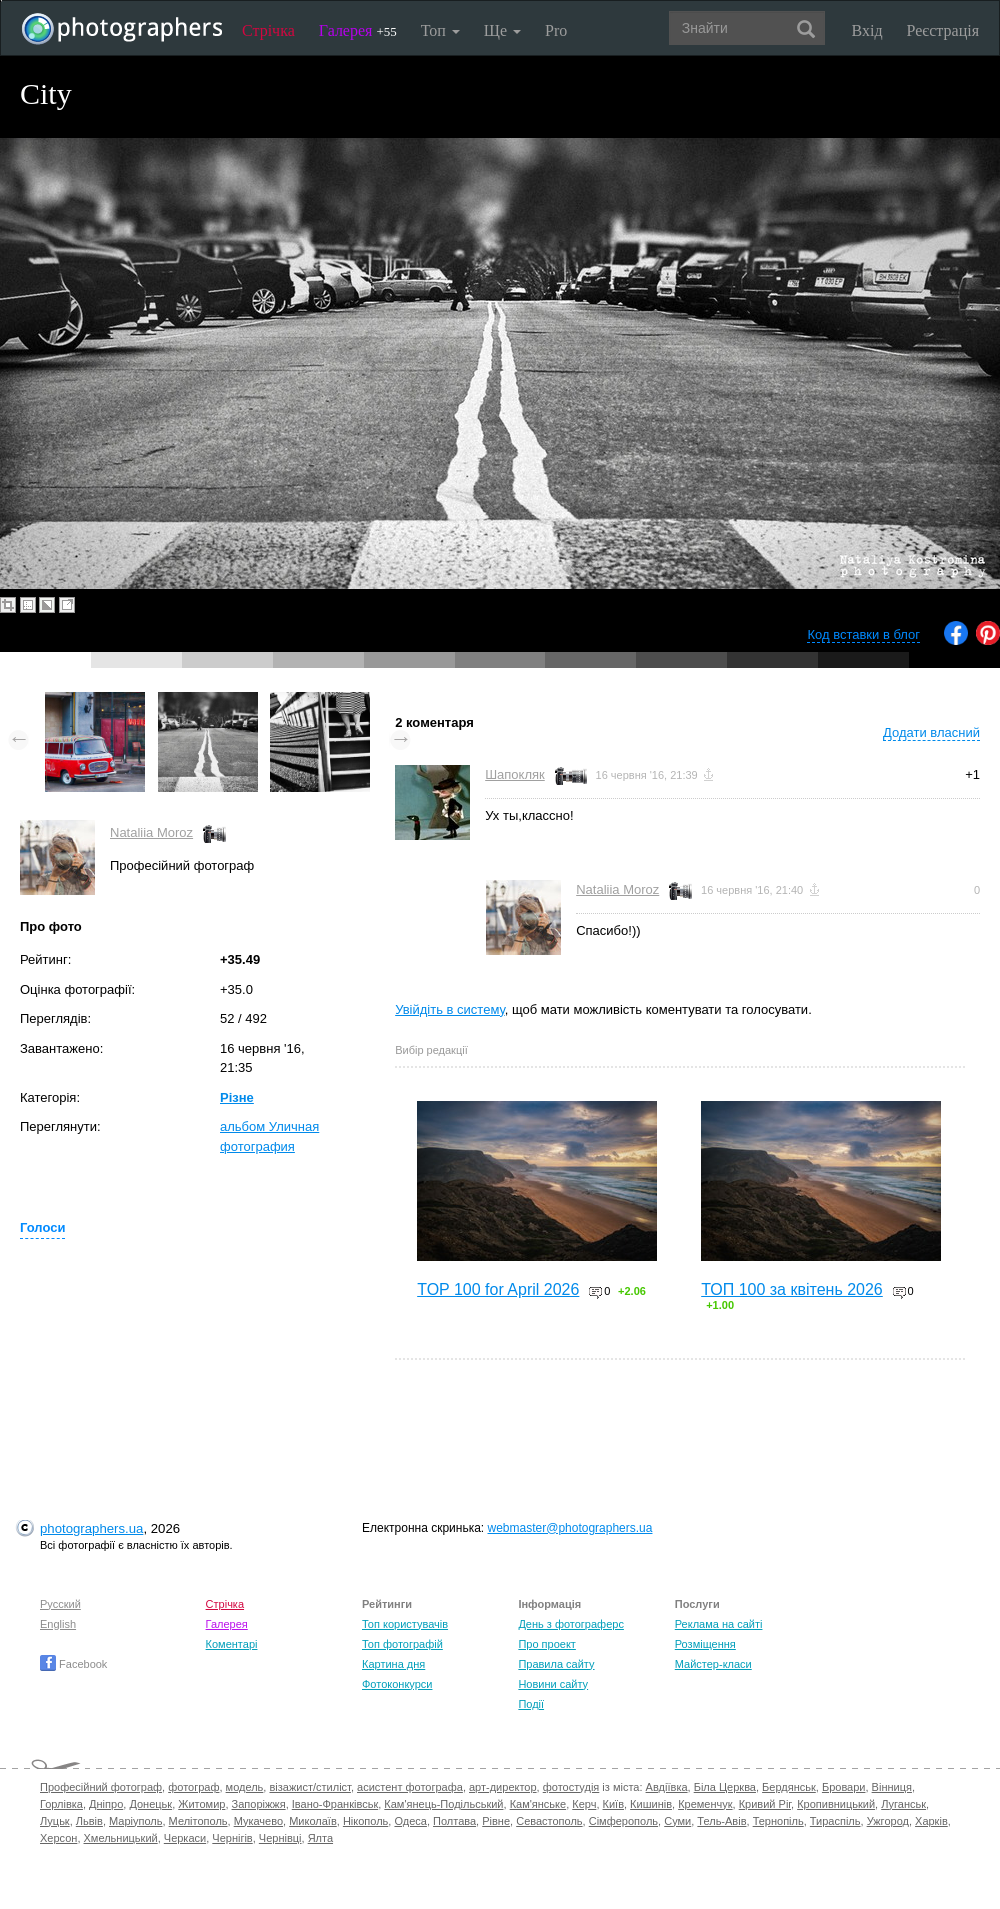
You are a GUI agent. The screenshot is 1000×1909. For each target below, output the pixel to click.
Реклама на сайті (719, 1624)
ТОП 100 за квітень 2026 (792, 1289)
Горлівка (61, 1804)
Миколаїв (313, 1821)
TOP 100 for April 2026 (498, 1289)
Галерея (358, 30)
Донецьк (150, 1804)
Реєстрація (943, 30)
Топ (440, 30)
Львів (89, 1821)
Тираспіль (835, 1821)
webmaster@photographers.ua (570, 1528)
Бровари (844, 1787)
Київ (613, 1804)
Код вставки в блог (863, 634)
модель (245, 1787)
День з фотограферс (571, 1624)
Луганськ (903, 1804)
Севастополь (549, 1821)
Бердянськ (789, 1787)
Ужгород (888, 1821)
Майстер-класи (713, 1664)
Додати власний (931, 732)
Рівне (496, 1821)
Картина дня (393, 1664)
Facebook (73, 1664)
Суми (677, 1821)
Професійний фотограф (101, 1787)
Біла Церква (725, 1787)
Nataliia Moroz (151, 832)
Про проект (546, 1644)
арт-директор (503, 1787)
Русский (60, 1604)
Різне (237, 1097)
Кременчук (705, 1804)
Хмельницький (121, 1838)
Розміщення (705, 1644)
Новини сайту (553, 1684)
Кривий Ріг (765, 1804)
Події (531, 1704)
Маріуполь (135, 1821)
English (58, 1624)
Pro (556, 30)
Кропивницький (836, 1804)
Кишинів (651, 1804)
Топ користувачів (405, 1624)
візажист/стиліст (309, 1787)
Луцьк (55, 1821)
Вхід (867, 30)
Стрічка (268, 30)
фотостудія (571, 1787)
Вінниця (892, 1787)
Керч (584, 1804)
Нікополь (365, 1821)
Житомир (201, 1804)
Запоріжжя (259, 1804)
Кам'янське (538, 1804)
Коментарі (232, 1644)
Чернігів (232, 1838)
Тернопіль (778, 1821)
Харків (931, 1821)
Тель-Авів (721, 1821)
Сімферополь (623, 1821)
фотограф (193, 1787)
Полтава (454, 1821)
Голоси (42, 1227)
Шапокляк (515, 774)
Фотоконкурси (397, 1684)
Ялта (320, 1838)
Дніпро (106, 1804)
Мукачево (258, 1821)
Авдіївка (667, 1787)
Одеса (410, 1821)
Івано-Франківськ (335, 1804)
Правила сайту (556, 1664)
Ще (502, 30)
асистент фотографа (410, 1787)
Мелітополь (198, 1821)
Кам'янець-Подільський (443, 1804)
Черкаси (185, 1838)
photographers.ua (91, 1528)
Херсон (58, 1838)
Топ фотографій (402, 1644)
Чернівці (280, 1838)
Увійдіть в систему (450, 1009)
